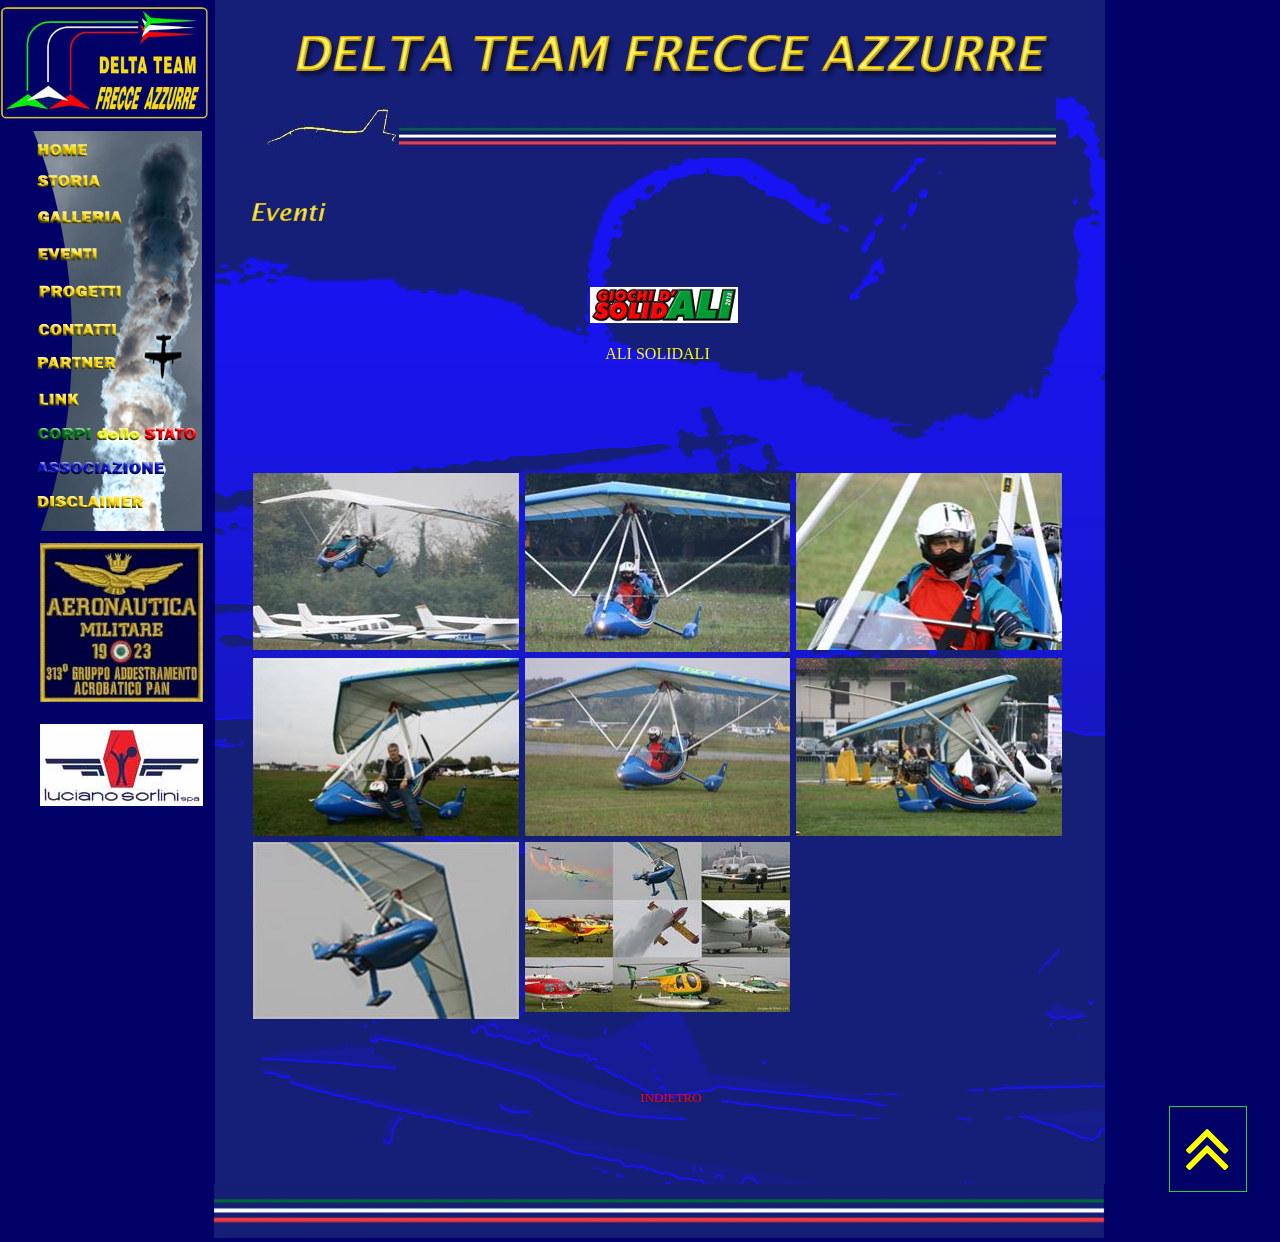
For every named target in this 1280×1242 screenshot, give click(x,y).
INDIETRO (670, 1097)
